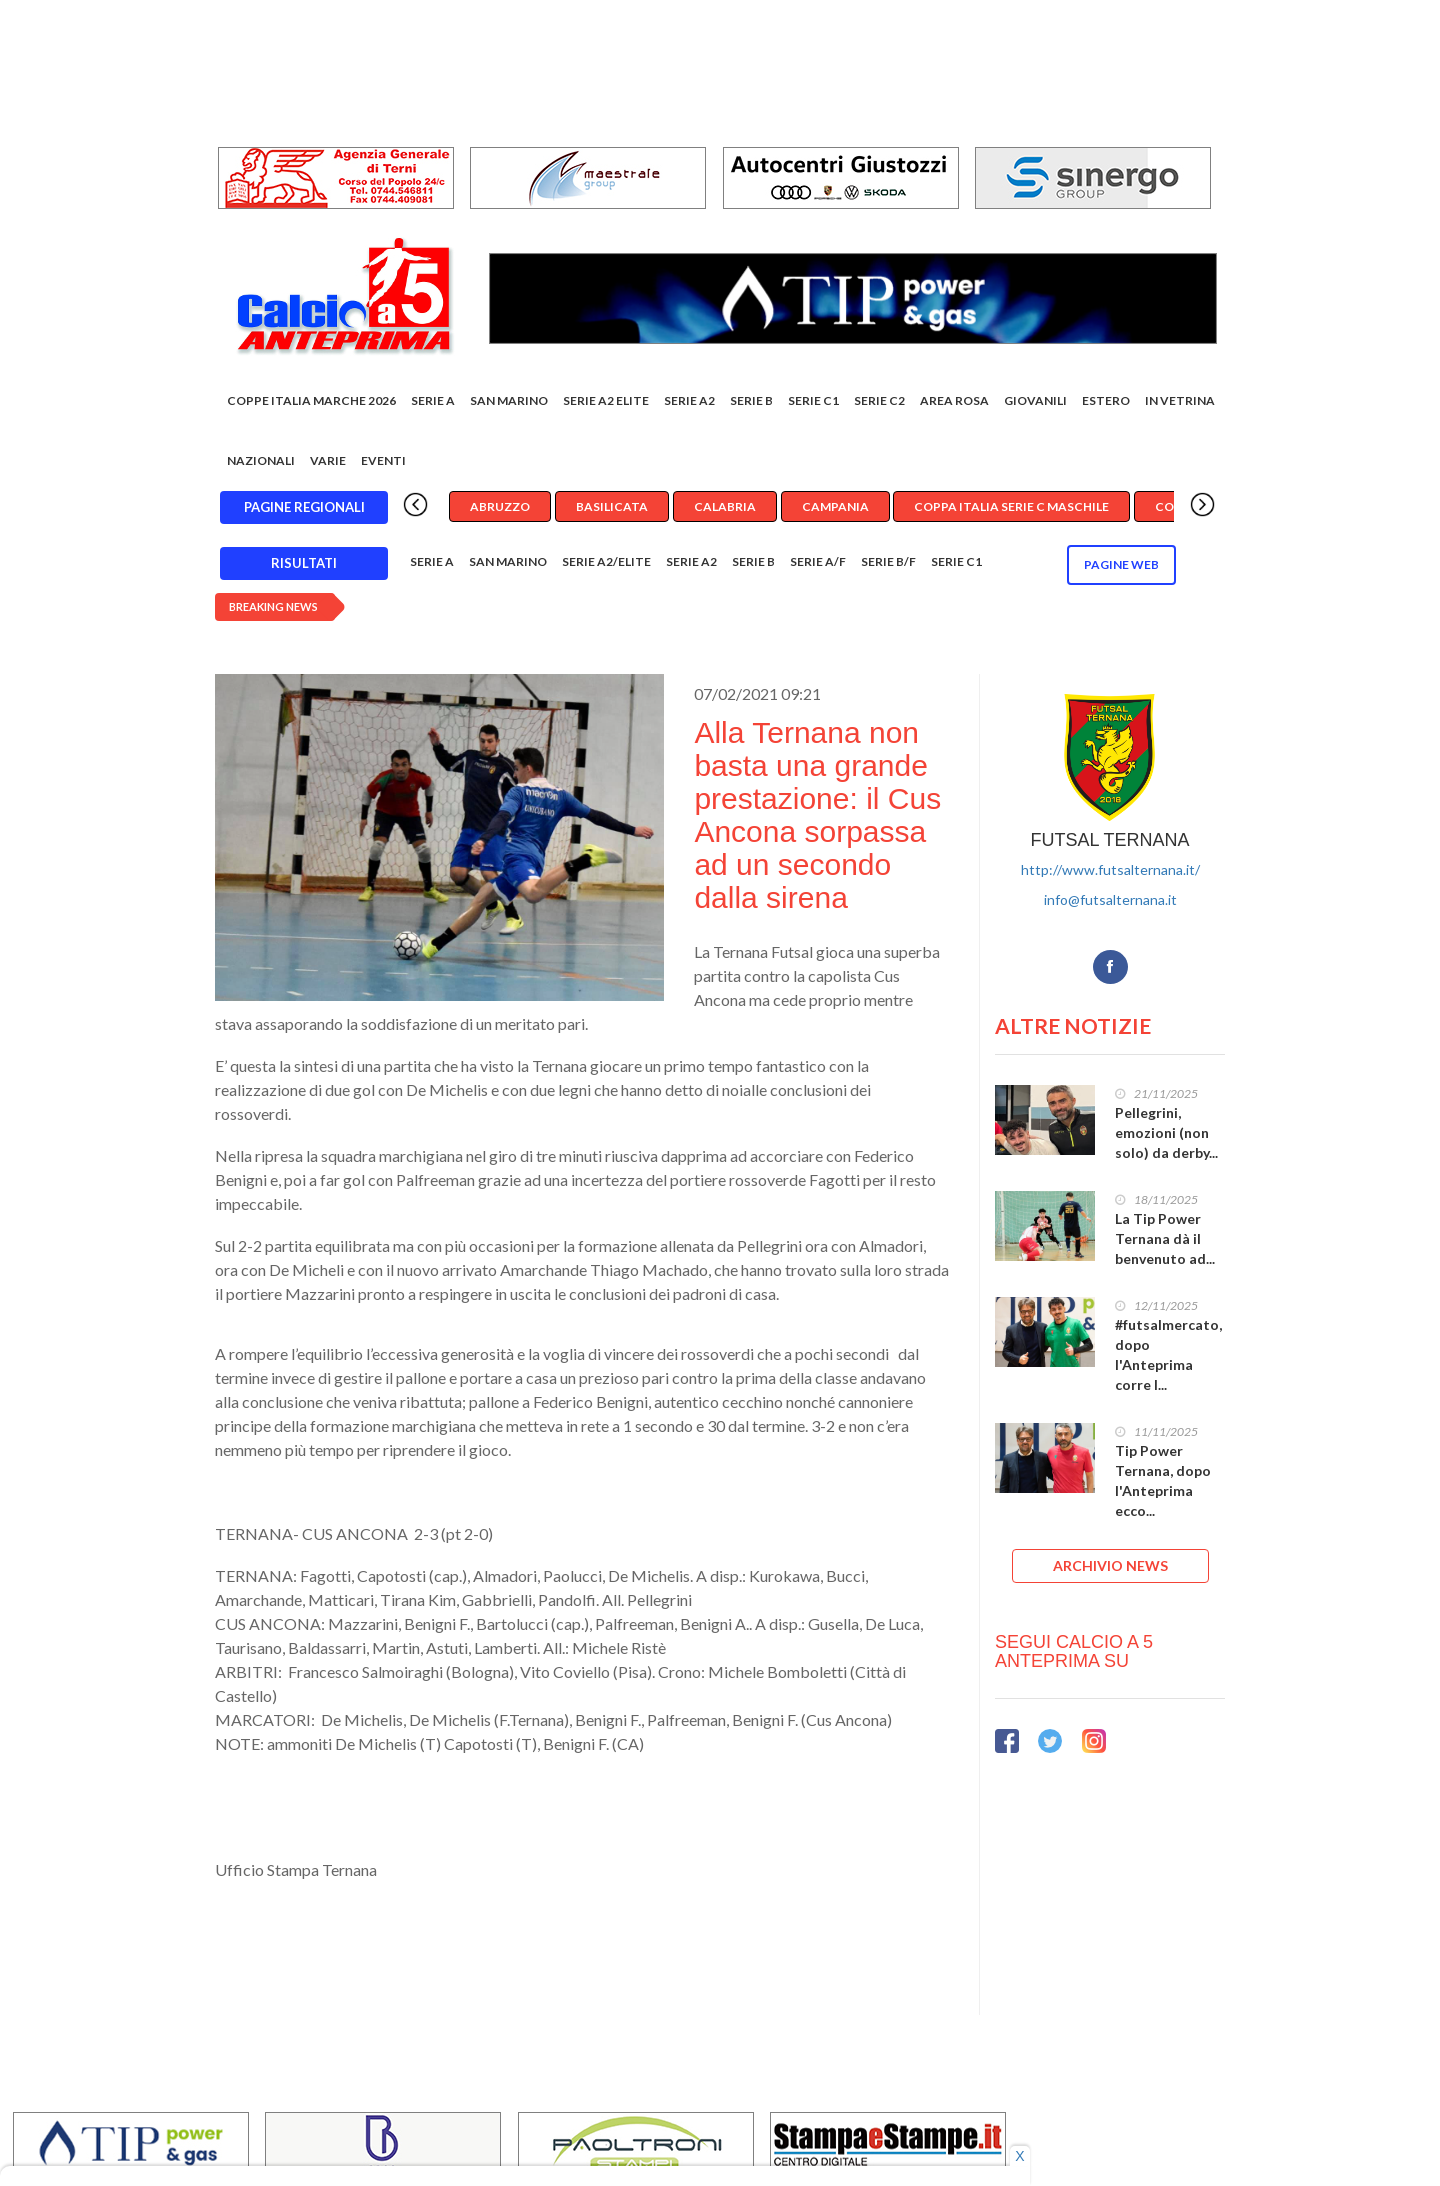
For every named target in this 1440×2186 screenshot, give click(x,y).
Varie (328, 460)
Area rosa (954, 400)
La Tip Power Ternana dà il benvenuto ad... (1165, 1238)
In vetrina (1180, 400)
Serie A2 (689, 400)
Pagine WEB (1121, 564)
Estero (1106, 400)
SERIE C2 (879, 400)
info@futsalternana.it (1110, 899)
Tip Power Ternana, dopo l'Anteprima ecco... (1163, 1480)
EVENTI (383, 460)
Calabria (725, 506)
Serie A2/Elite (606, 561)
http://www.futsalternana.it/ (1110, 869)
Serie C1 (813, 400)
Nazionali (261, 460)
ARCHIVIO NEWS (1110, 1565)
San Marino (509, 400)
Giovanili (1035, 400)
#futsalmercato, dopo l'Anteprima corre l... (1168, 1354)
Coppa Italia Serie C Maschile (1011, 506)
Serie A (433, 400)
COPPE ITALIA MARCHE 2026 (311, 400)
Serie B (751, 400)
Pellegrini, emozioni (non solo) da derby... (1166, 1132)
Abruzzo (500, 506)
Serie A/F (818, 561)
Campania (835, 506)
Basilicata (612, 506)
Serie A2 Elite (606, 400)
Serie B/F (888, 561)
